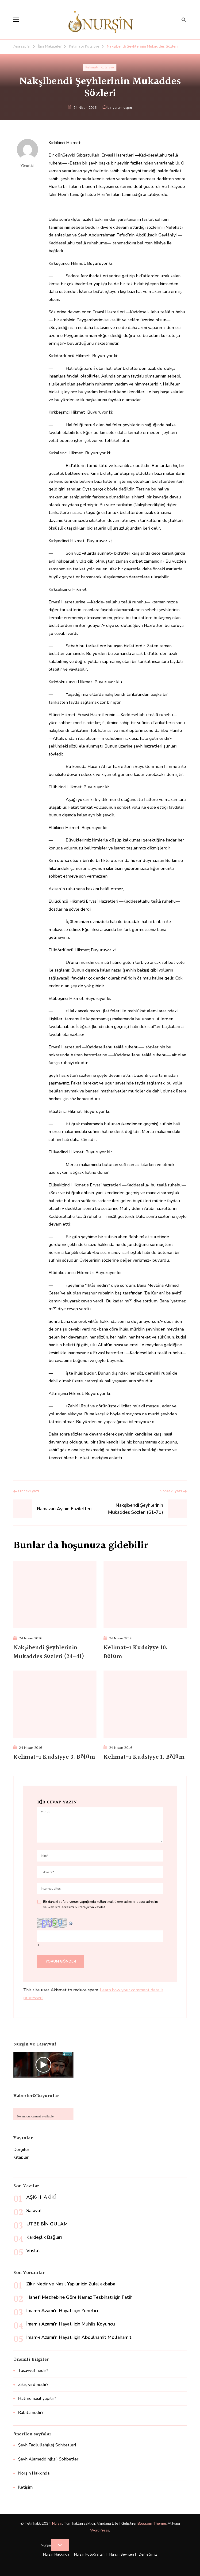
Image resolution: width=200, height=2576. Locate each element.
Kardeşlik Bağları (44, 2237)
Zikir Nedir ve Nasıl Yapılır (53, 2284)
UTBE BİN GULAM (47, 2224)
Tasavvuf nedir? (33, 2370)
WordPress (99, 2530)
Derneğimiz (147, 2554)
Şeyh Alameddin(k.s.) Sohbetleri (48, 2459)
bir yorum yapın (120, 108)
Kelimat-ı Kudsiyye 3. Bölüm (54, 1757)
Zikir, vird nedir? (33, 2384)
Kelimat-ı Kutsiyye (99, 67)
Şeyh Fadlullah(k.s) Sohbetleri (47, 2445)
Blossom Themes (152, 2523)
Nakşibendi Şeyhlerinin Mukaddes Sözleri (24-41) (48, 1652)
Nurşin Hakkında (56, 2554)
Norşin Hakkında (34, 2473)
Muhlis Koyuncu (98, 2324)
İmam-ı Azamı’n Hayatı (49, 2310)
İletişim (25, 2487)
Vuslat (33, 2250)
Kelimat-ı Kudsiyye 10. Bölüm (136, 1652)
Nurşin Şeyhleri (121, 2554)
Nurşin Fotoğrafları (89, 2554)
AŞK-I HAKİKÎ (41, 2197)
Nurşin (57, 2523)
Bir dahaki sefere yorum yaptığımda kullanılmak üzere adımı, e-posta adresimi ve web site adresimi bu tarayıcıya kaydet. (100, 1904)
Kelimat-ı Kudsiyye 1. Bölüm (144, 1757)
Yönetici (27, 153)
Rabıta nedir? (30, 2412)
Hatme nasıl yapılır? (37, 2398)
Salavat (34, 2210)
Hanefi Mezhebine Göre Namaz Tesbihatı (69, 2297)
